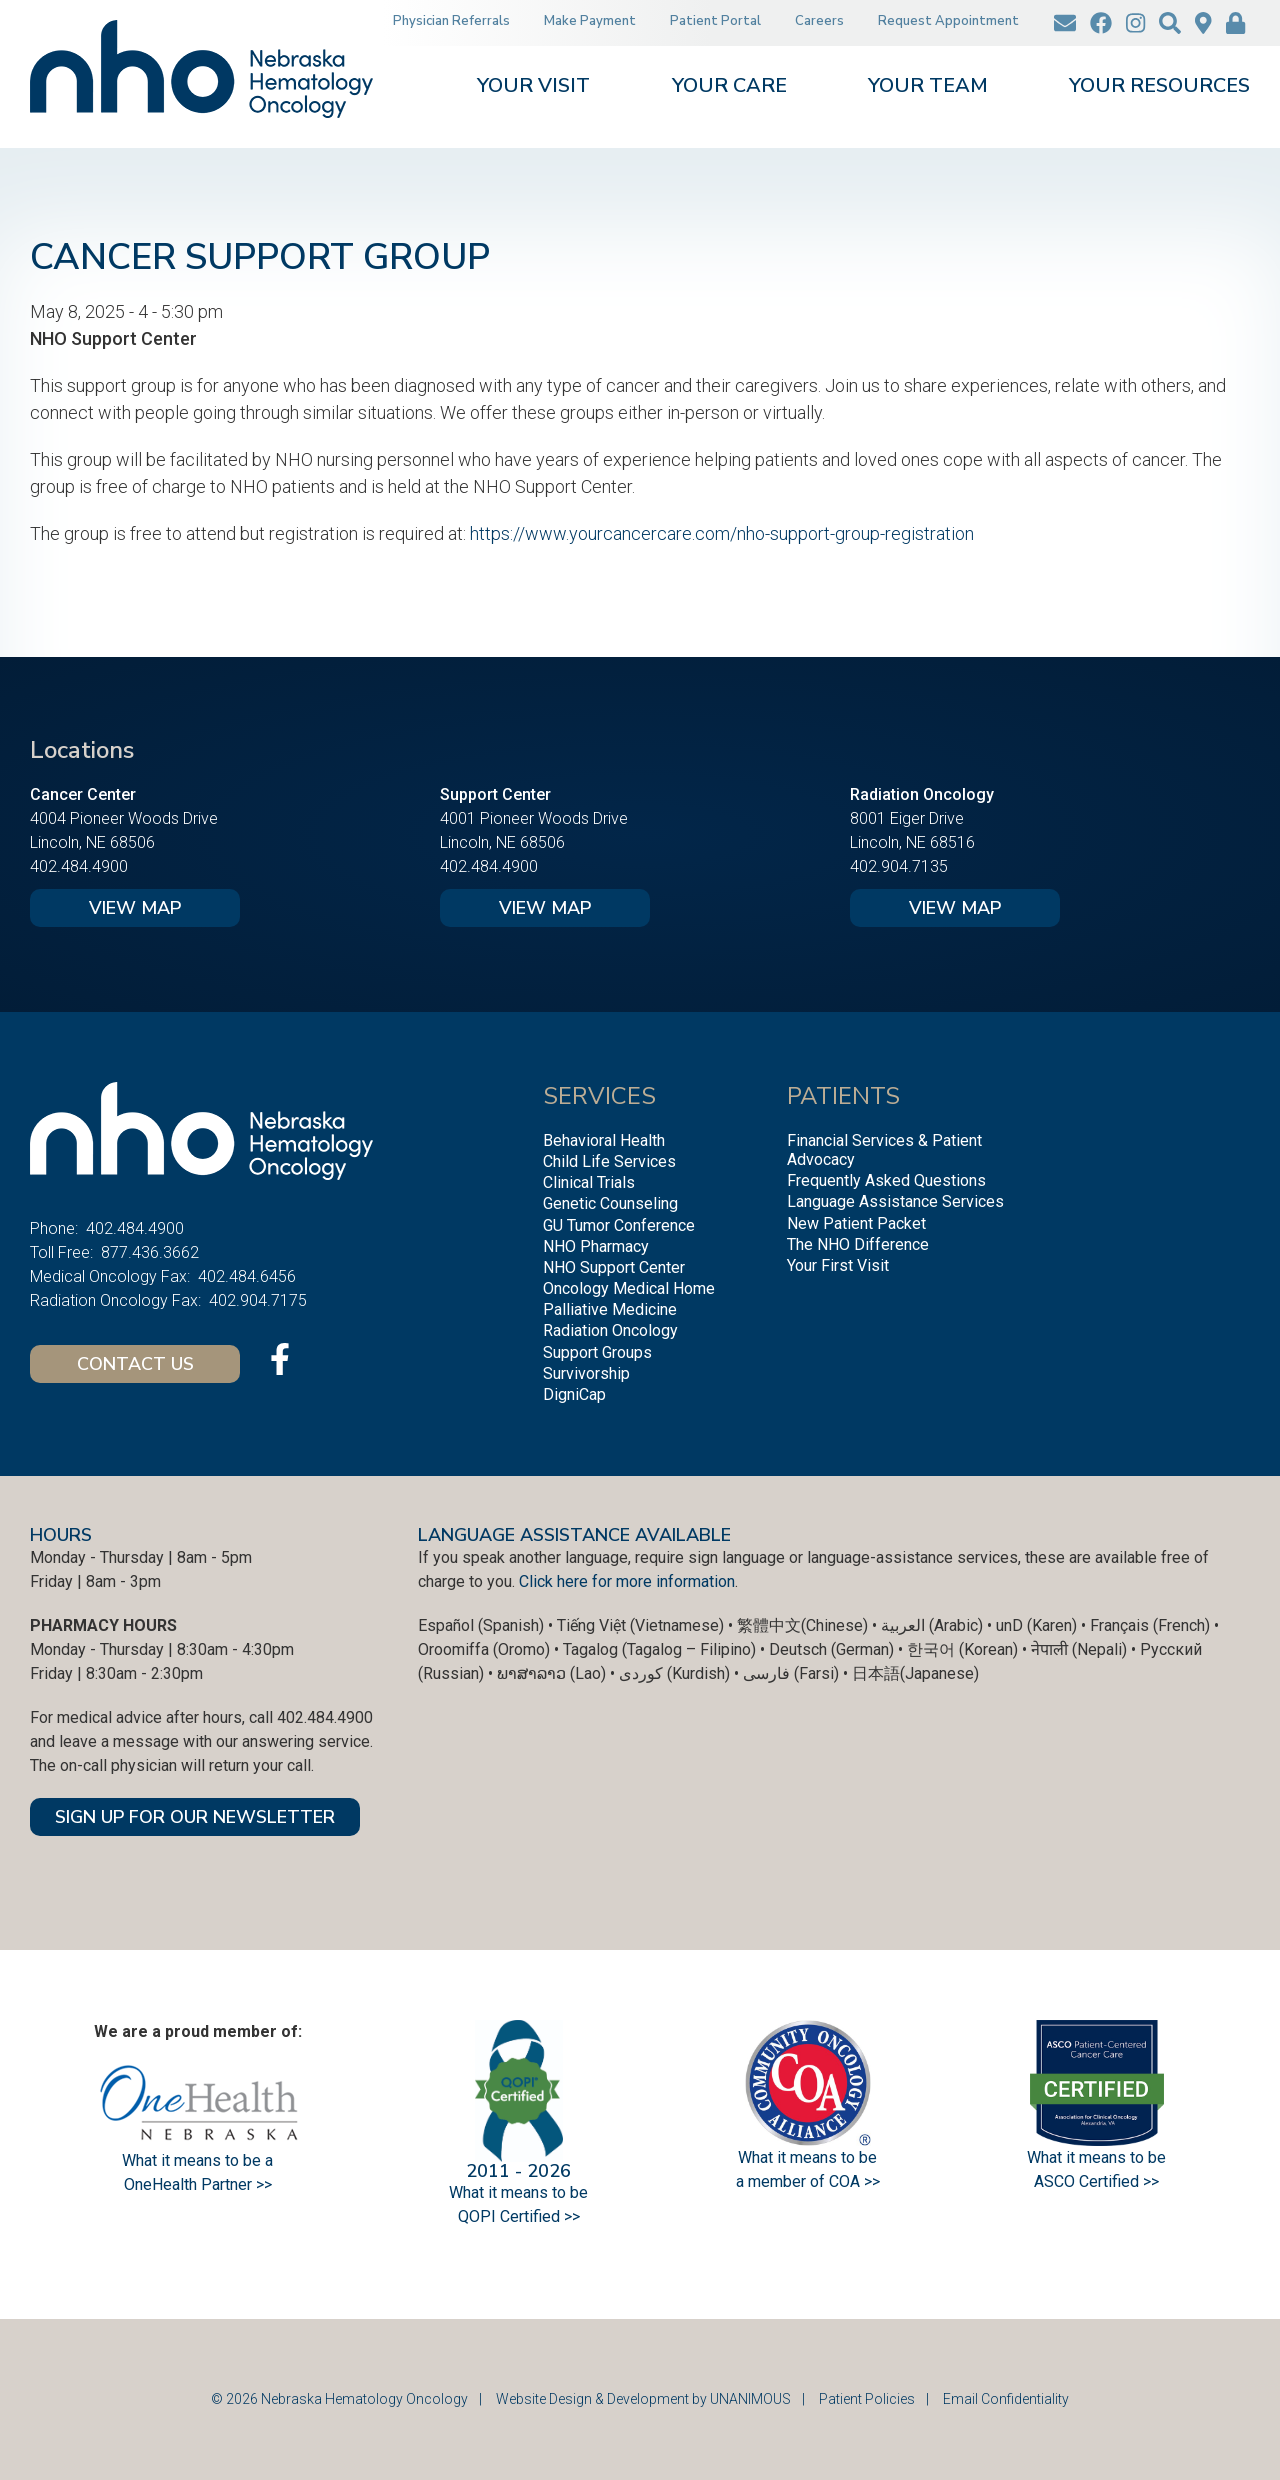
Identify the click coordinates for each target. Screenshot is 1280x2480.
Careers (819, 21)
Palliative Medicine (610, 1309)
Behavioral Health (604, 1140)
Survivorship (586, 1373)
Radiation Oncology (610, 1330)
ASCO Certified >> (1096, 2181)
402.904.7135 (899, 866)
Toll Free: (61, 1252)
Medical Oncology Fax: (110, 1276)
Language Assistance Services (895, 1201)
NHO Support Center (614, 1267)
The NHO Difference (858, 1244)
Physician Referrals (451, 21)
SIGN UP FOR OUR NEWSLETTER (195, 1817)
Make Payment (590, 21)
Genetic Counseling (610, 1203)
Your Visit (533, 87)
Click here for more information (627, 1581)
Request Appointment (948, 21)
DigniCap (574, 1394)
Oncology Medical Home (629, 1288)
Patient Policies (867, 2399)
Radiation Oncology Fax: (115, 1300)
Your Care (729, 87)
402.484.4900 (79, 866)
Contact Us (135, 1364)
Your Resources (1159, 87)
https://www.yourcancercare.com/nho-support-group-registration (722, 533)
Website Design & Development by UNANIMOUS (643, 2399)
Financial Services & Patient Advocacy (884, 1150)
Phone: (54, 1228)
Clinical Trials (589, 1182)
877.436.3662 (150, 1252)
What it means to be (1096, 2157)
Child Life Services (609, 1161)
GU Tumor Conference (619, 1225)
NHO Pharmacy (596, 1246)
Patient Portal (715, 21)
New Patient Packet (856, 1223)
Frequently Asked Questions (886, 1180)
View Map (135, 908)
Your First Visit (838, 1265)
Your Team (928, 87)
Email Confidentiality (1006, 2399)
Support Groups (597, 1352)
